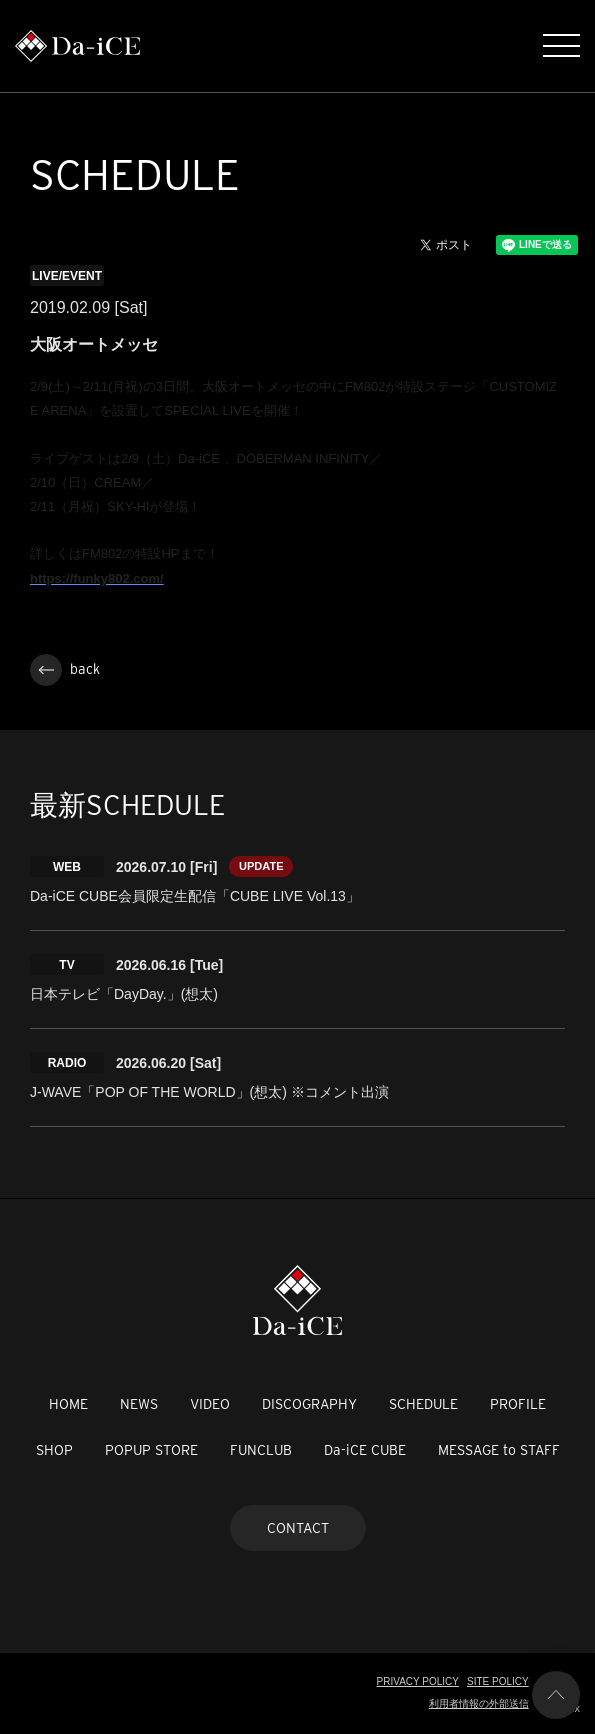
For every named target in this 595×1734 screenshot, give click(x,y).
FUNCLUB (261, 1450)
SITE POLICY (498, 1681)
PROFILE (518, 1404)
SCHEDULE (423, 1404)
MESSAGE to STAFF (499, 1450)
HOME (68, 1404)
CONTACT (298, 1528)
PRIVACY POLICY (418, 1681)
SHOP (54, 1450)
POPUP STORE (151, 1450)
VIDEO (210, 1404)
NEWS (139, 1404)
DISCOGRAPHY (309, 1404)
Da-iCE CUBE (365, 1450)
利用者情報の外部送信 (479, 1703)
